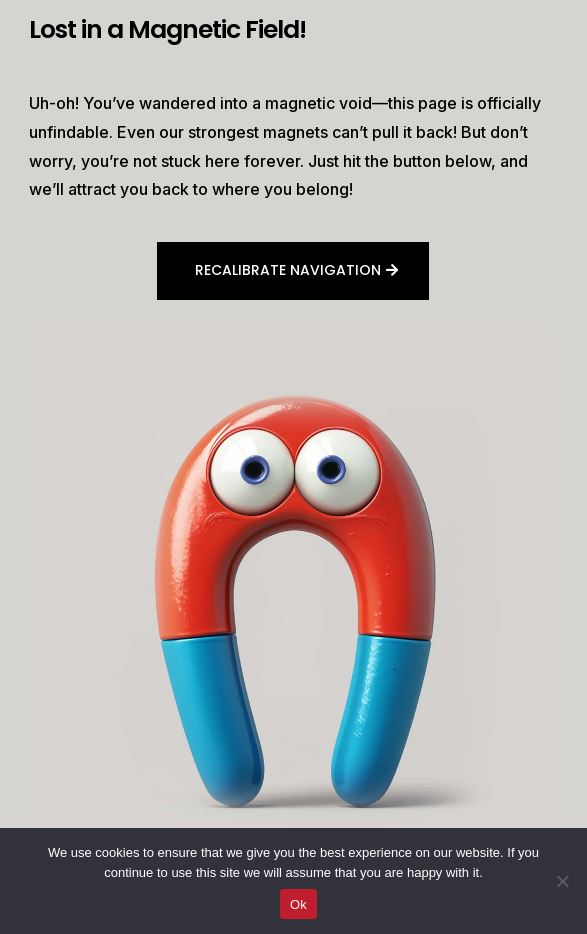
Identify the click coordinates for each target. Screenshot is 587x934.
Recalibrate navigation (288, 270)
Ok (298, 904)
